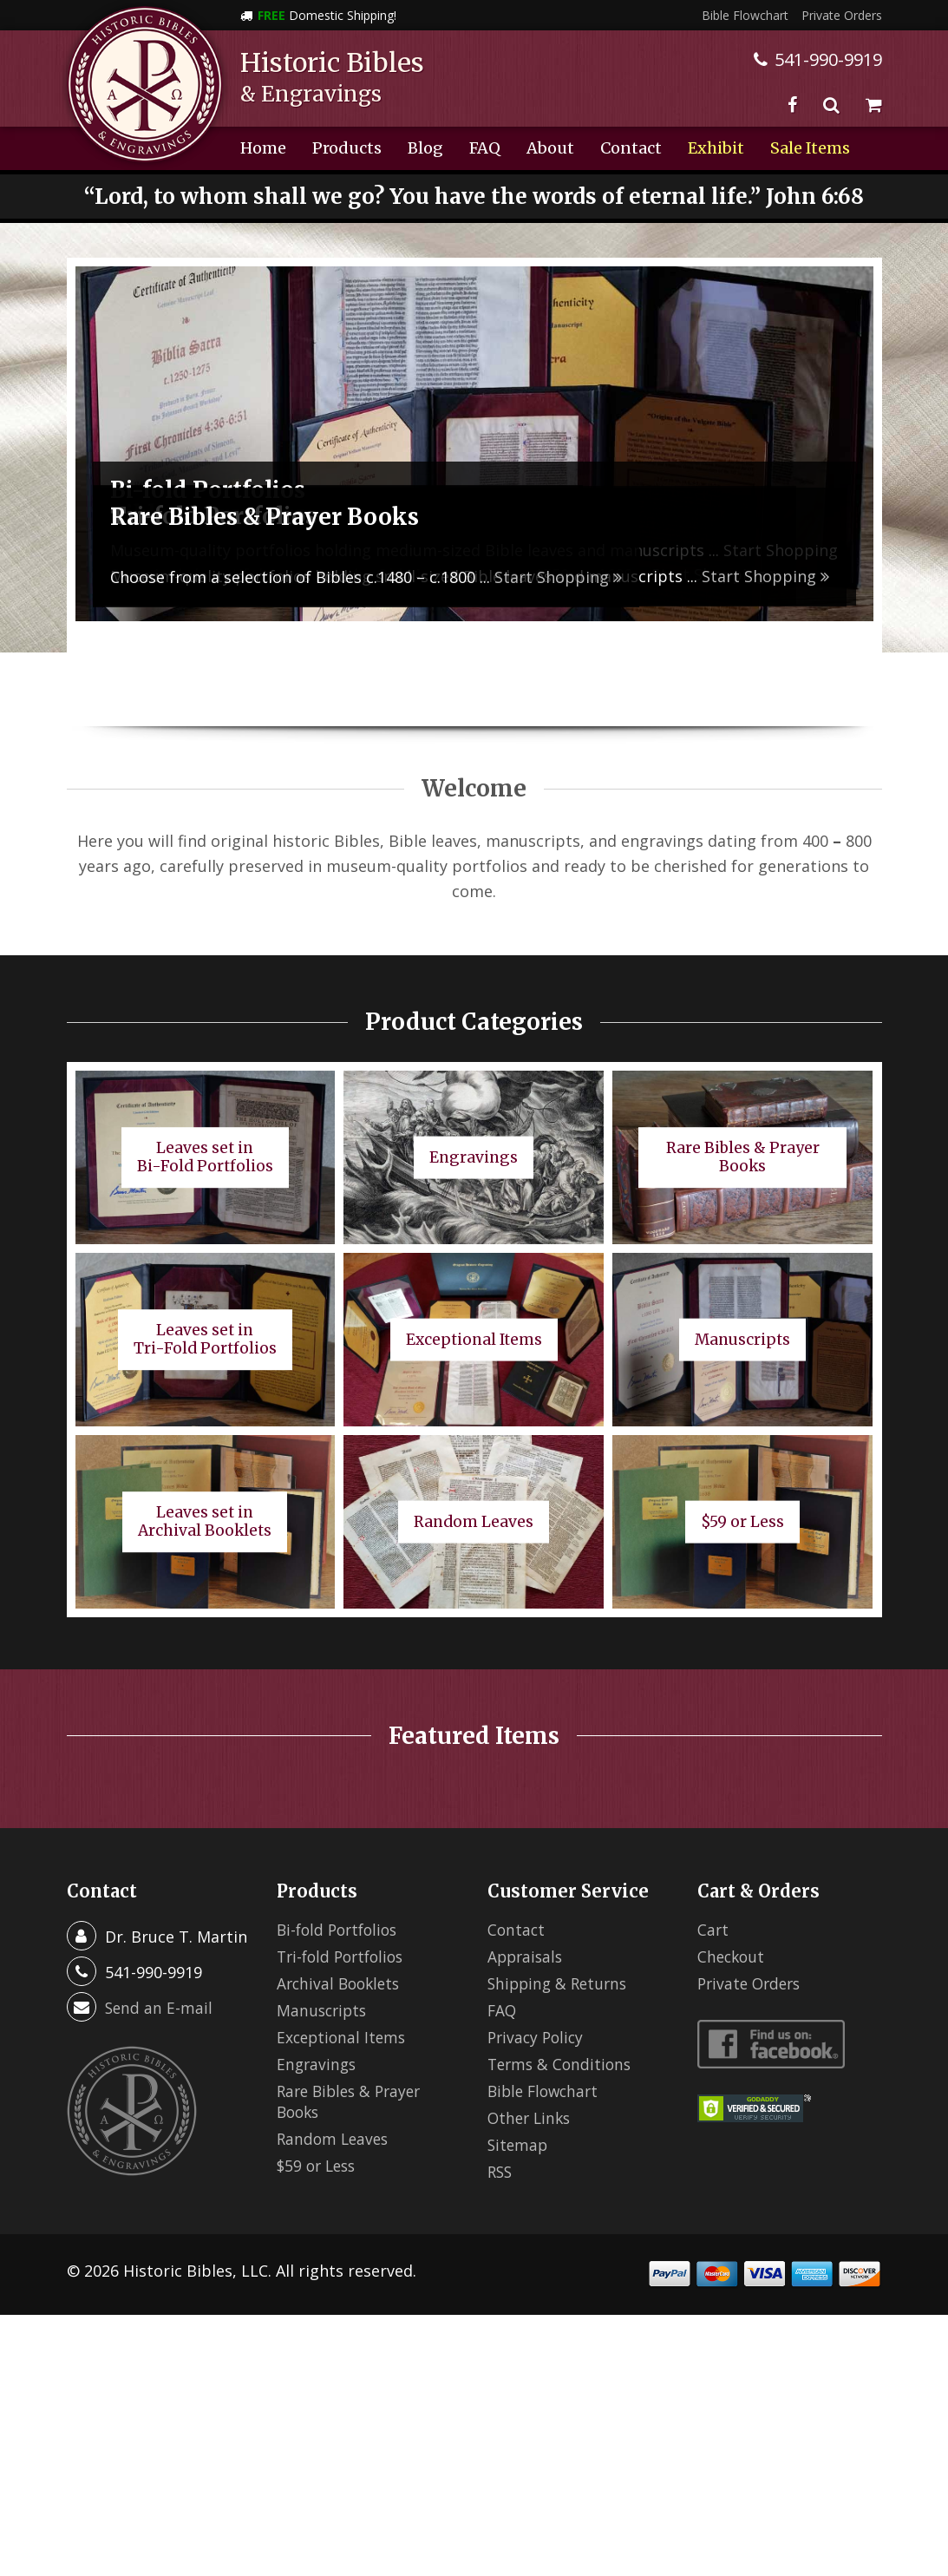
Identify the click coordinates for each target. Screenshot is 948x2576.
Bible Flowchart (745, 15)
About (550, 148)
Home (263, 148)
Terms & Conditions (562, 2064)
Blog (425, 148)
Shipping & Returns (560, 1983)
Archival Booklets (341, 1983)
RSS (500, 2171)
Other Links (531, 2117)
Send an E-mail (159, 2007)
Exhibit (716, 148)
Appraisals (526, 1956)
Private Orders (841, 15)
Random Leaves (335, 2138)
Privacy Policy (537, 2037)
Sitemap (518, 2144)
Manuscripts (323, 2010)
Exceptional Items (343, 2037)
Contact (631, 148)
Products (347, 148)
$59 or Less (319, 2165)
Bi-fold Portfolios (341, 1929)
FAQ (484, 148)
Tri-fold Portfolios (344, 1956)
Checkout (732, 1956)
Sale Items (810, 148)
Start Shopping (765, 576)
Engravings (318, 2064)
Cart (713, 1929)
